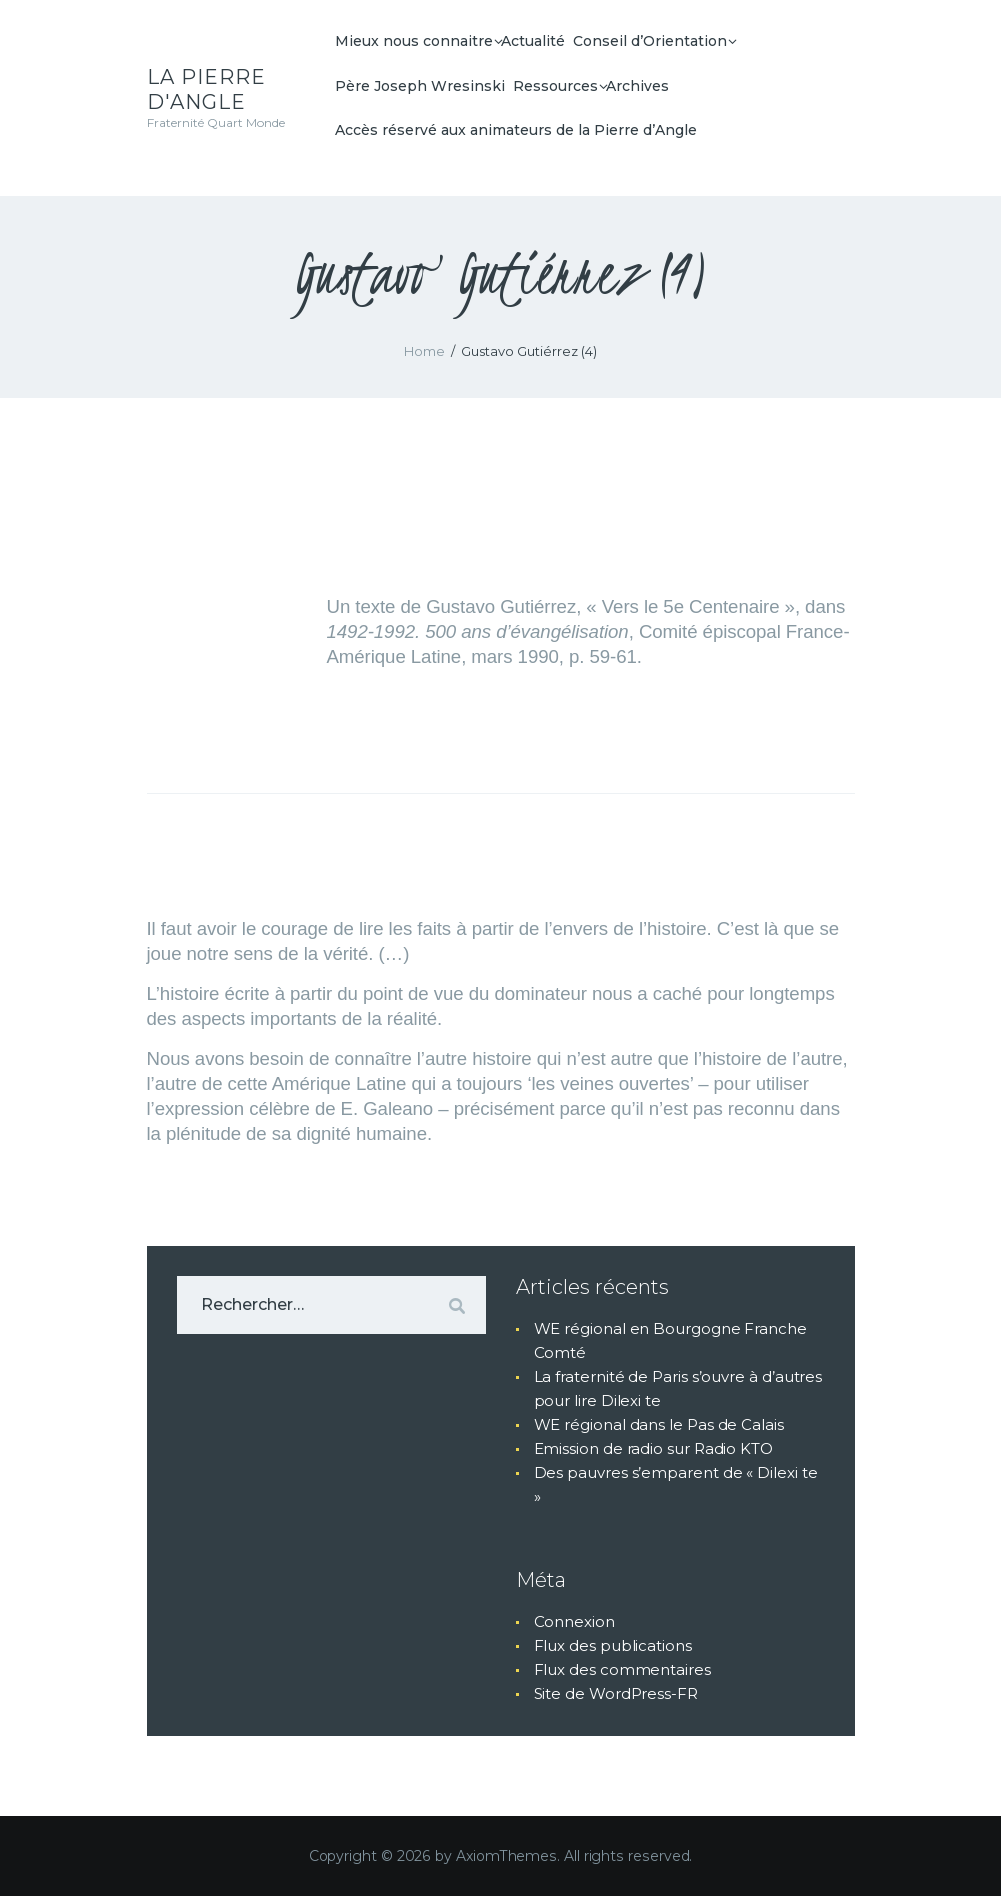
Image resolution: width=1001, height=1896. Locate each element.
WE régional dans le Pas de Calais (659, 1424)
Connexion (574, 1621)
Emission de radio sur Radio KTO (654, 1448)
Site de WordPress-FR (616, 1693)
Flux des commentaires (622, 1669)
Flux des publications (613, 1645)
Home (424, 351)
